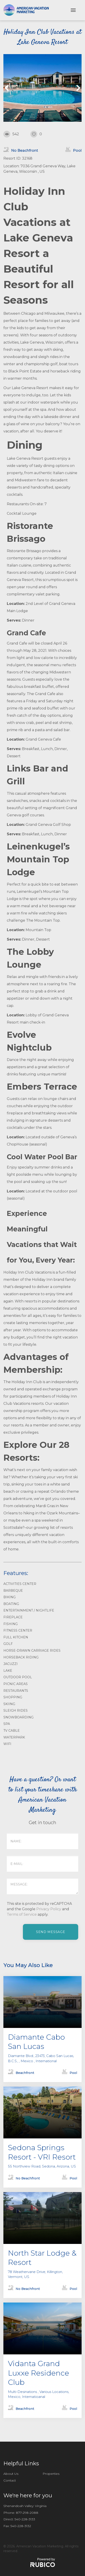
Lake (7, 1671)
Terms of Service (22, 1914)
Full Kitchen (15, 1637)
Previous (7, 88)
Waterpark (14, 1737)
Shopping (12, 1697)
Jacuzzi (10, 1664)
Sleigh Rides (15, 1710)
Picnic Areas (15, 1684)
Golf (8, 1644)
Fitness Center (17, 1630)
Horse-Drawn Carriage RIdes (32, 1650)
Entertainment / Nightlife (28, 1610)
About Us (10, 2474)
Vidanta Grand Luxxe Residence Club (38, 2373)
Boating (11, 1604)
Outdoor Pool (17, 1677)
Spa (6, 1724)
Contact (9, 2480)
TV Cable (11, 1731)
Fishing (10, 1624)
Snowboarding (18, 1717)
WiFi (7, 1744)
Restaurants (15, 1691)
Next (77, 88)
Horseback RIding (21, 1657)
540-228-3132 (20, 2526)
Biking (9, 1597)
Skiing (9, 1704)
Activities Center (19, 1584)
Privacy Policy (48, 1909)
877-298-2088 (27, 2513)
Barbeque (13, 1591)
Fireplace (13, 1617)
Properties (51, 2474)
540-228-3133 (25, 2519)
